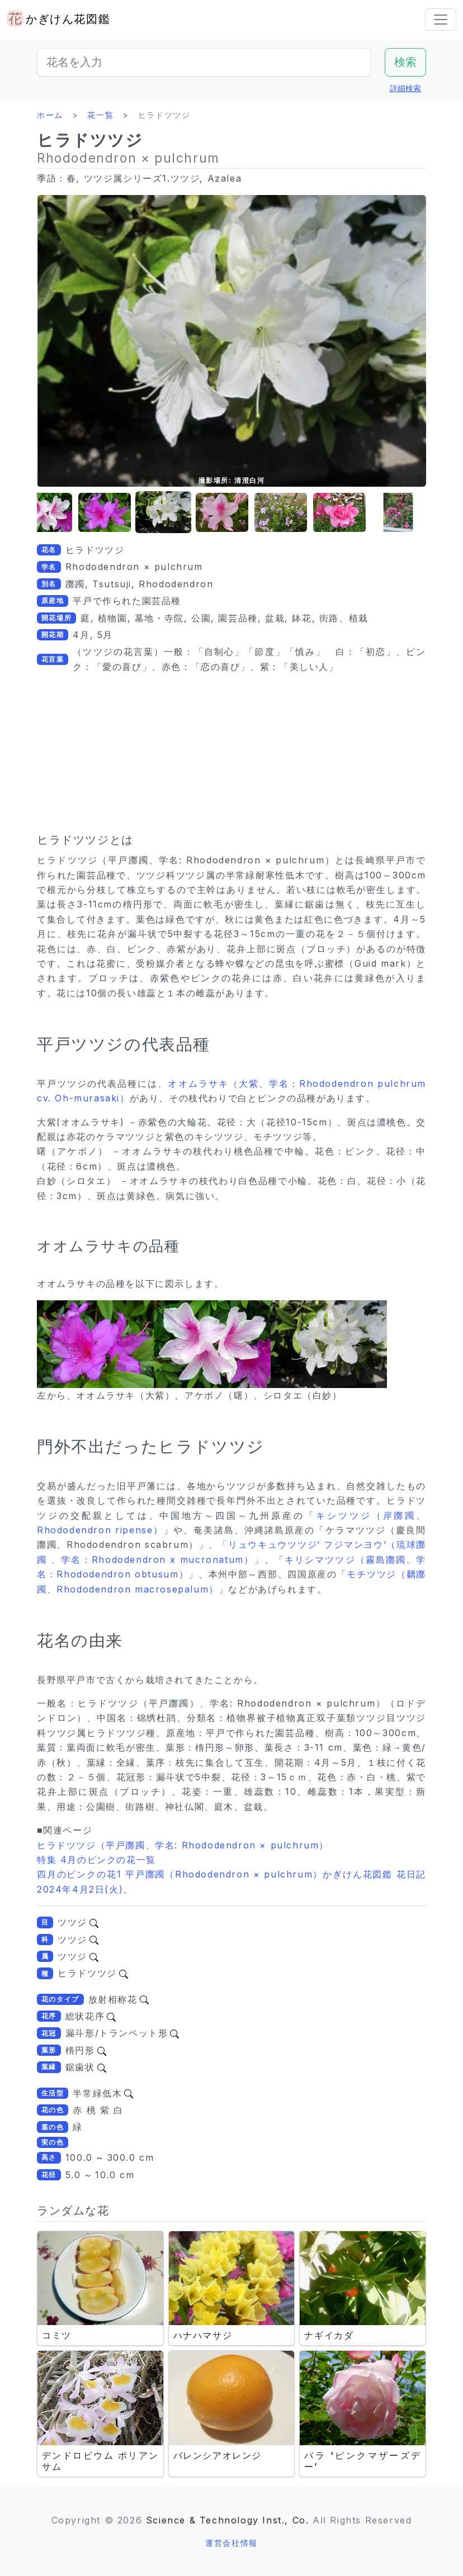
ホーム (50, 115)
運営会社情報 (231, 2543)
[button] (46, 512)
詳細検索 (405, 88)
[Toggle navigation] (440, 19)
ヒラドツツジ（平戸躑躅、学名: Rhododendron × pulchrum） (183, 1845)
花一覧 (100, 115)
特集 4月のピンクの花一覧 (96, 1859)
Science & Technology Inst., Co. (227, 2520)
